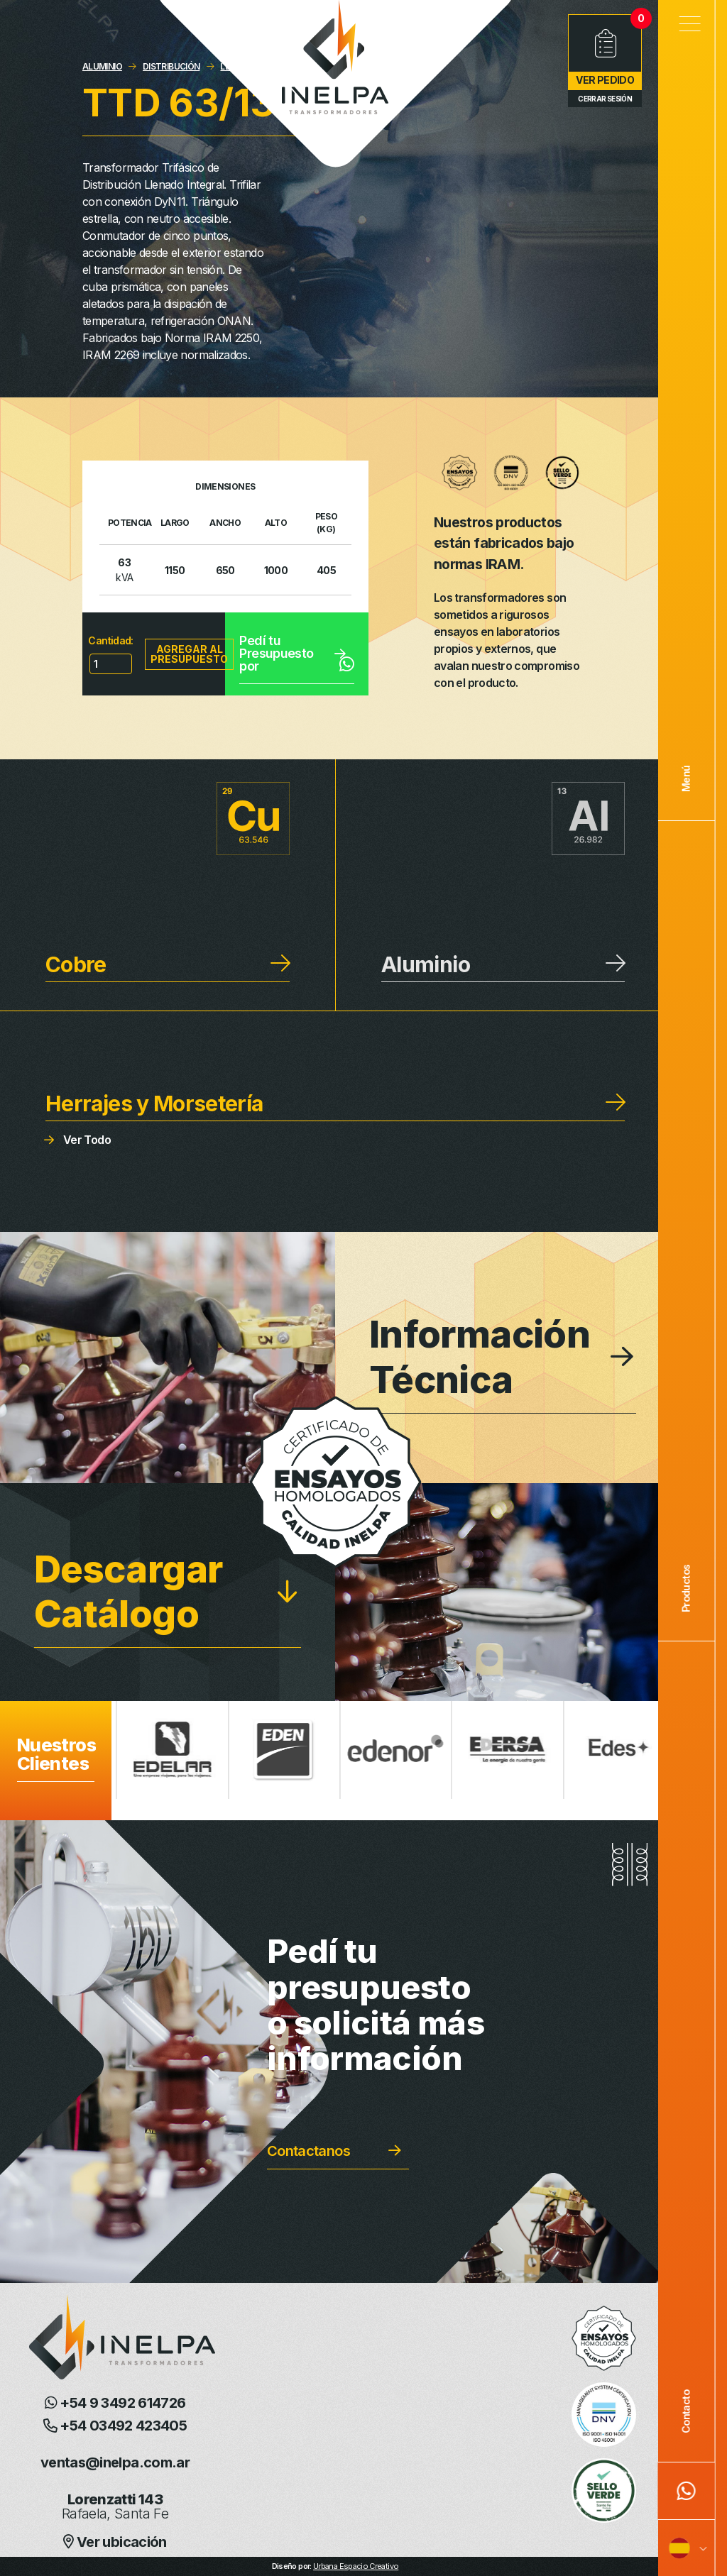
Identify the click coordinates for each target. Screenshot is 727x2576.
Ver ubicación (114, 2541)
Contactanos (308, 2150)
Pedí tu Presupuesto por (296, 653)
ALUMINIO (102, 66)
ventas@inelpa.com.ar (115, 2462)
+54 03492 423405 (115, 2425)
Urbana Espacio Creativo (355, 2566)
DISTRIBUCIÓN (171, 66)
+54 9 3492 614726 (115, 2402)
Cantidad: (110, 640)
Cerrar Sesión (605, 98)
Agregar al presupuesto (189, 654)
